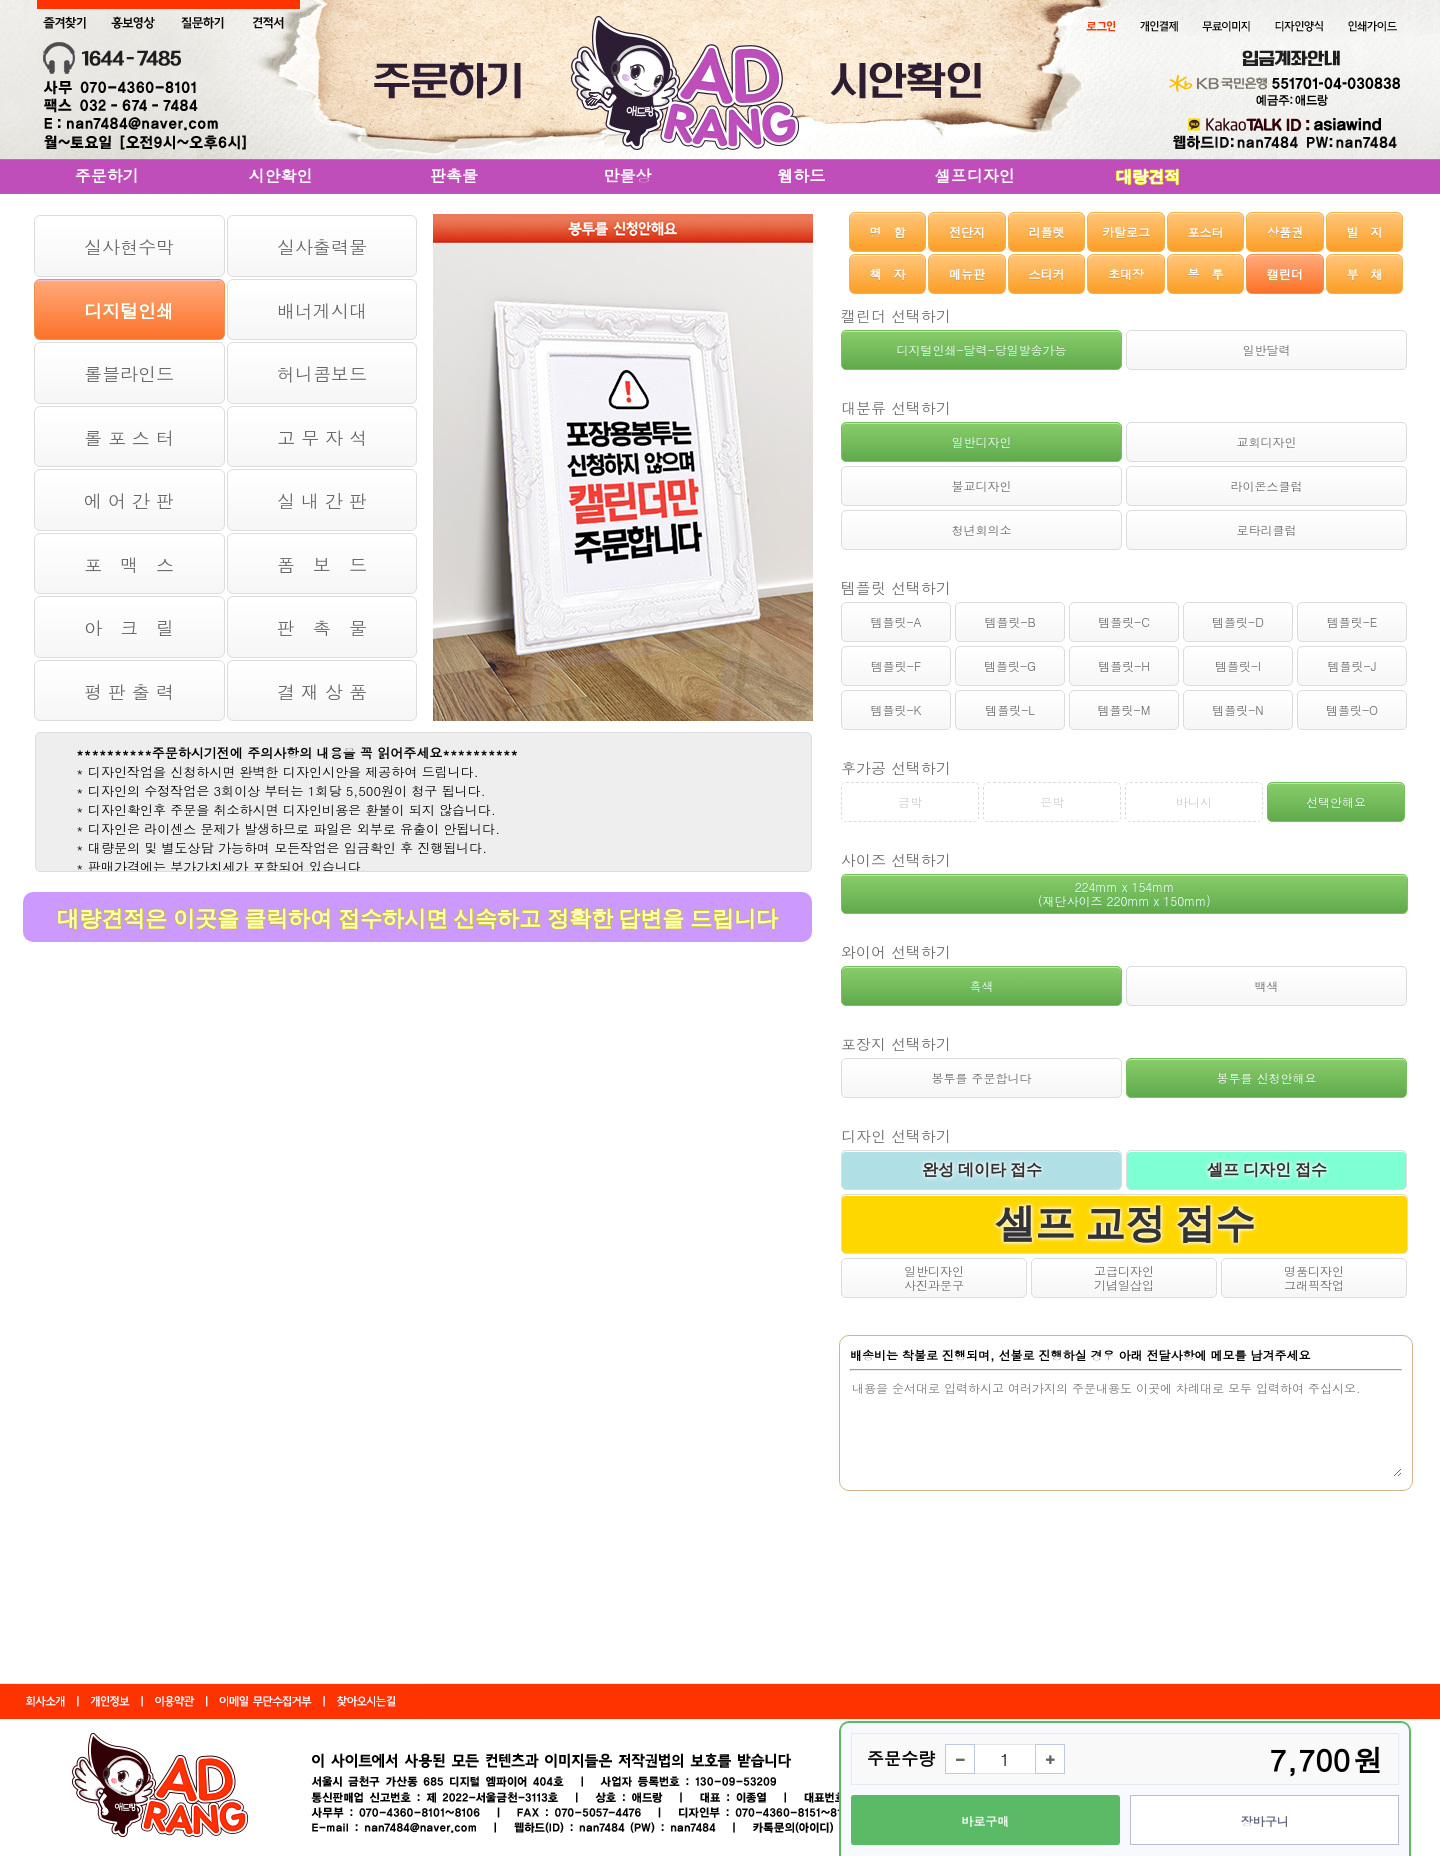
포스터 (1205, 231)
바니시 (1194, 801)
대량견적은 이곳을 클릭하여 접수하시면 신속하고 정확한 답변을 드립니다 (417, 918)
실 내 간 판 (322, 500)
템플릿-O (1352, 709)
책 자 (888, 273)
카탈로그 (1126, 231)
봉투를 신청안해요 (1266, 1077)
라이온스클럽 (1267, 485)
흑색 (982, 985)
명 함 (888, 231)
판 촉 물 (322, 627)
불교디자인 (982, 485)
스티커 (1047, 273)
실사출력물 (322, 246)
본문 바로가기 (0, 0)
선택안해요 (1336, 801)
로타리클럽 (1267, 529)
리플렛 (1047, 231)
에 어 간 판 (129, 500)
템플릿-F (896, 665)
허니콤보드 (322, 373)
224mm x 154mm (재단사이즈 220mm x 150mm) (1124, 893)
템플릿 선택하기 (896, 587)
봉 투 (1205, 273)
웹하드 (801, 175)
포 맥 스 (129, 564)
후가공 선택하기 (896, 767)
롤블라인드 (129, 373)
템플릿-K (896, 709)
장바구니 (1265, 1820)
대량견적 (1148, 176)
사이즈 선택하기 (896, 859)
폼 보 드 (322, 564)
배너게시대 (322, 310)
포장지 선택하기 (896, 1043)
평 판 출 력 (129, 691)
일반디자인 (982, 441)
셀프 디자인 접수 (1267, 1169)
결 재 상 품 (322, 691)
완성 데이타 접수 (982, 1169)
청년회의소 (982, 529)
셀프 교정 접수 (1125, 1223)
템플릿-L (1010, 709)
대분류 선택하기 (896, 407)
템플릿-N (1237, 709)
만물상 (628, 175)
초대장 (1126, 273)
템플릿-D (1238, 621)
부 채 (1364, 273)
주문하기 (107, 175)
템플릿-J (1352, 665)
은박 (1052, 801)
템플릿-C (1124, 621)
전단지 (967, 231)
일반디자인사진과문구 (934, 1277)
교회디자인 (1267, 441)
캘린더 (1285, 273)
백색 (1267, 985)
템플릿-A (895, 621)
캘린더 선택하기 (896, 315)
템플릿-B (1009, 621)
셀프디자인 (975, 175)
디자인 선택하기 (896, 1135)
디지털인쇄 (129, 310)
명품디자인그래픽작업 (1314, 1277)
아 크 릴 (129, 627)
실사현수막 (129, 246)
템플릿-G (1010, 665)
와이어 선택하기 (896, 951)
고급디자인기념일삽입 (1124, 1277)
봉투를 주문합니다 (981, 1077)
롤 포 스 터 (129, 437)
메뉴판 (967, 273)
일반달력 (1267, 349)
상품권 (1285, 231)
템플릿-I (1238, 665)
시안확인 (280, 175)
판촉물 (454, 175)
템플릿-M (1124, 709)
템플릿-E (1352, 621)
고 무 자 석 (322, 437)
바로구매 (985, 1820)
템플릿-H (1124, 665)
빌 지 (1364, 231)
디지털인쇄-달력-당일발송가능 (981, 349)
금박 (910, 801)
